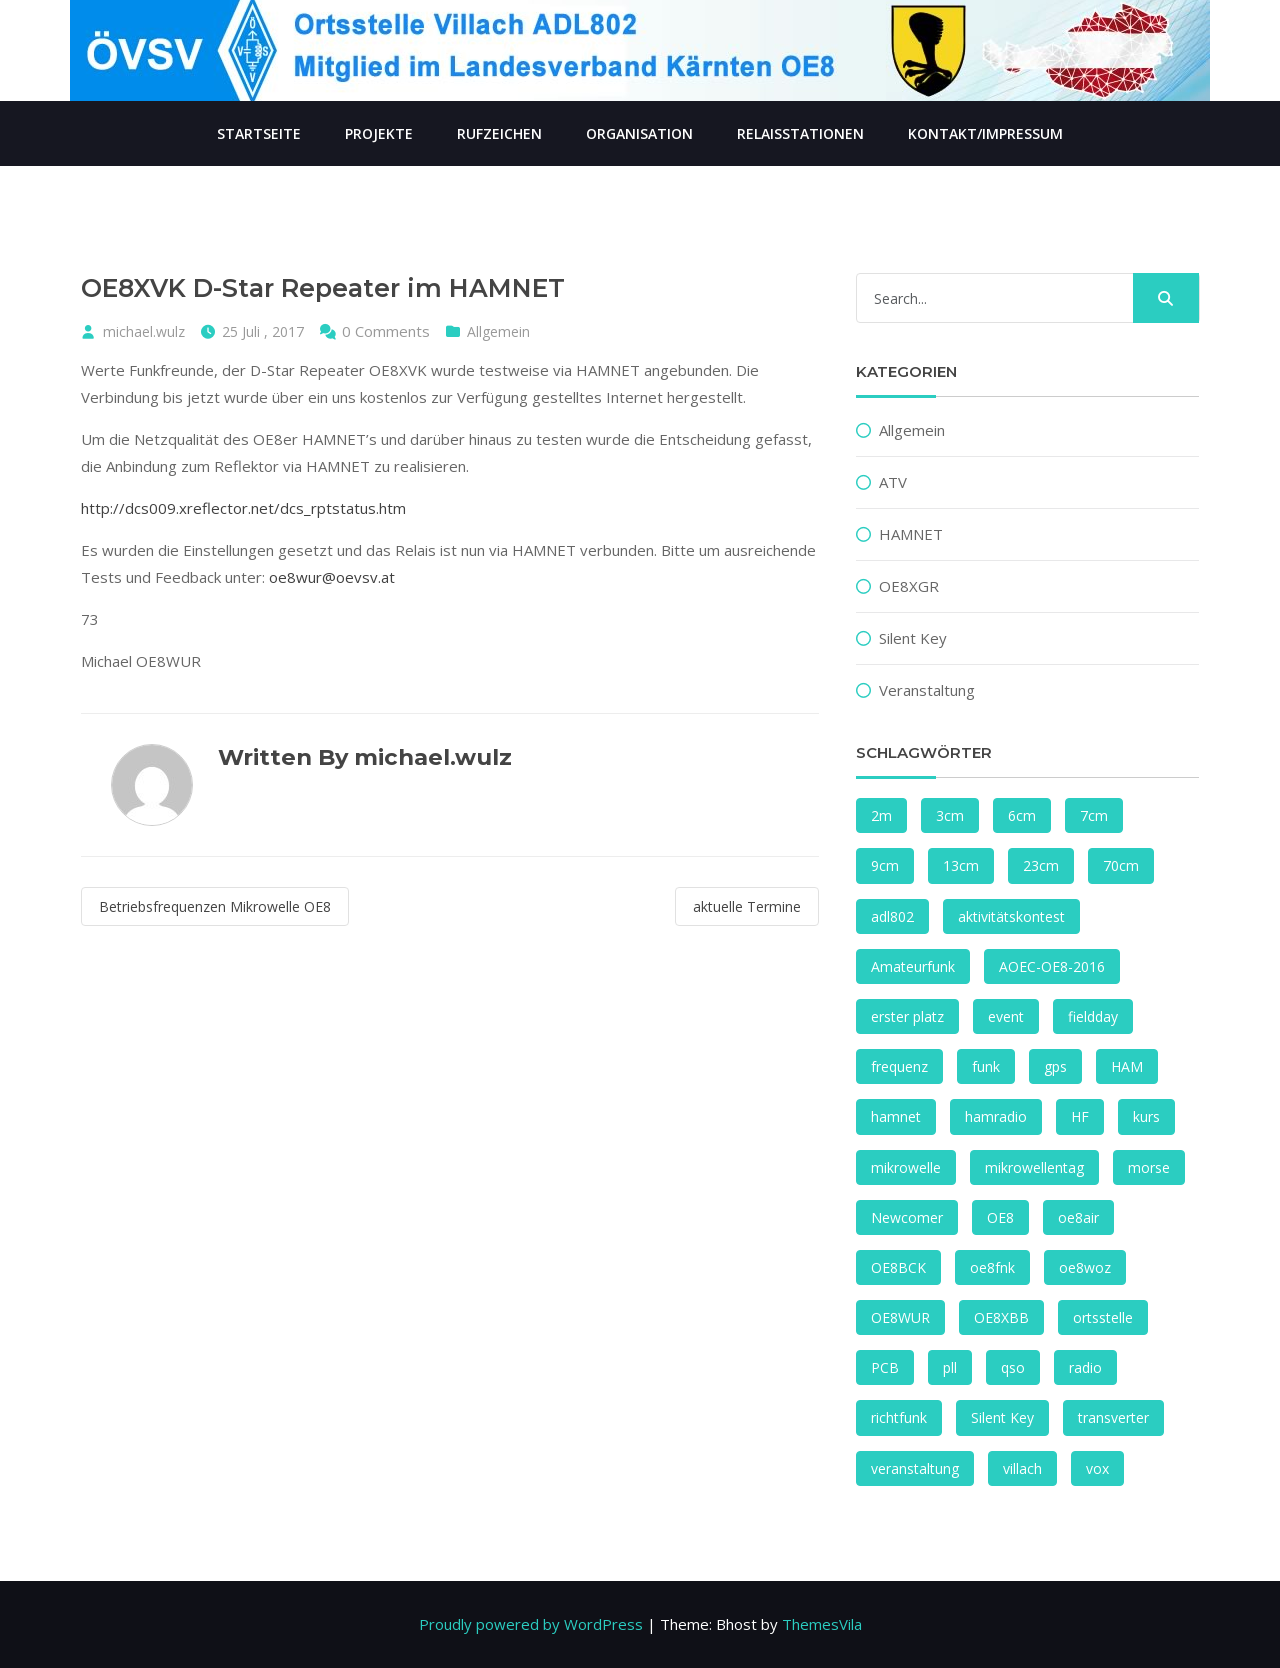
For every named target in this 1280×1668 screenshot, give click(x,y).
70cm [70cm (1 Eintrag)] (1121, 865)
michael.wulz (144, 331)
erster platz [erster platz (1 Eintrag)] (907, 1016)
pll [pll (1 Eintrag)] (950, 1367)
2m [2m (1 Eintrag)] (881, 815)
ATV (893, 482)
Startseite (259, 133)
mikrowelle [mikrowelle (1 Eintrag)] (906, 1167)
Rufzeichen (499, 133)
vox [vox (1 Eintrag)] (1097, 1468)
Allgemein (498, 331)
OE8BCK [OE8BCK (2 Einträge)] (898, 1267)
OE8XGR (909, 586)
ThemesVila (822, 1624)
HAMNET (911, 534)
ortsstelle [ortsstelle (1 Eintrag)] (1103, 1317)
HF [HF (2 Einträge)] (1080, 1116)
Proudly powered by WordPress (531, 1624)
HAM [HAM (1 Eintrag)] (1127, 1066)
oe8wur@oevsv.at (332, 577)
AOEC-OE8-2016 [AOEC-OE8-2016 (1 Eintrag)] (1052, 966)
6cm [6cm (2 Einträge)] (1022, 815)
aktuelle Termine (747, 906)
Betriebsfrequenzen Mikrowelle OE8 (215, 906)
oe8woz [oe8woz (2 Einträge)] (1085, 1267)
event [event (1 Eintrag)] (1006, 1016)
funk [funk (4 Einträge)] (986, 1066)
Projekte (379, 133)
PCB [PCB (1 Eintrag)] (885, 1367)
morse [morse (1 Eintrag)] (1149, 1167)
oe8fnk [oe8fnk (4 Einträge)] (992, 1267)
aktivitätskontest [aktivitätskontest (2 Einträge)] (1011, 916)
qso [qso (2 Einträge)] (1013, 1367)
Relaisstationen (800, 133)
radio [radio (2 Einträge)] (1085, 1367)
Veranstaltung (927, 690)
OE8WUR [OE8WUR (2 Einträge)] (900, 1317)
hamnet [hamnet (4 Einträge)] (896, 1116)
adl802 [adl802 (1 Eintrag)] (892, 916)
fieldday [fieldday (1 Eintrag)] (1093, 1016)
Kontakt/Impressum (985, 133)
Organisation (639, 133)
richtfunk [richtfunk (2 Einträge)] (899, 1417)
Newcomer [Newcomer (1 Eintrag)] (907, 1217)
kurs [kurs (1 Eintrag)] (1146, 1116)
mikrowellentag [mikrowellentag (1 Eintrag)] (1034, 1167)
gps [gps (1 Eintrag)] (1055, 1066)
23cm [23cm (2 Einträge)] (1041, 865)
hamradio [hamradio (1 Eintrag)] (996, 1116)
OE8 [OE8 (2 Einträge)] (1000, 1217)
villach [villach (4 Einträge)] (1022, 1468)
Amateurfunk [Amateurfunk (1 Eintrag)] (913, 966)
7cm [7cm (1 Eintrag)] (1094, 815)
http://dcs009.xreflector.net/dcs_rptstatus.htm (243, 508)
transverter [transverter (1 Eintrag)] (1113, 1417)
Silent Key (913, 638)
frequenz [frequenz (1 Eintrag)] (899, 1066)
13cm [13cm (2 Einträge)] (961, 865)
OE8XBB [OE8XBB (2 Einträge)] (1001, 1317)
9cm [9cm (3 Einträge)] (885, 865)
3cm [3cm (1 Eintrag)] (950, 815)
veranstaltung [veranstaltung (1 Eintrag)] (915, 1468)
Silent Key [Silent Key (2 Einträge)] (1002, 1417)
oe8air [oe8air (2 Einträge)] (1078, 1217)
